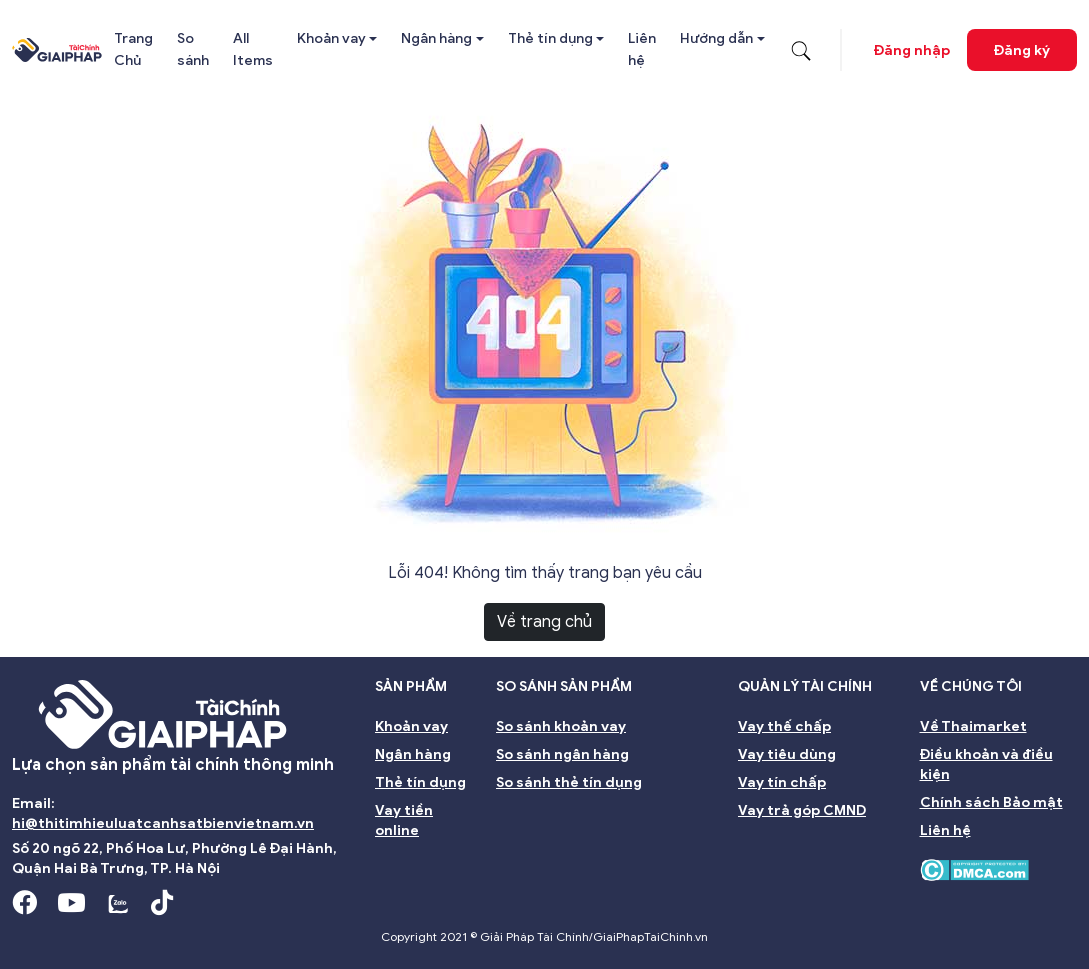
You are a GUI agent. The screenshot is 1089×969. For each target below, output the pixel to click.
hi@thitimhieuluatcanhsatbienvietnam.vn (163, 823)
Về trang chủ (544, 622)
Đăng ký (1022, 50)
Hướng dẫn (716, 38)
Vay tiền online (404, 820)
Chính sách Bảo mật (991, 802)
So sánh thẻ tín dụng (569, 782)
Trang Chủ (133, 49)
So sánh (193, 49)
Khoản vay (331, 38)
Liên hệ (642, 49)
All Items (253, 49)
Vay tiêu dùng (787, 754)
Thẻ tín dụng (550, 38)
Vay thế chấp (784, 726)
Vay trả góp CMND (802, 810)
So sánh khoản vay (561, 726)
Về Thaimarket (973, 726)
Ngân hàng (436, 38)
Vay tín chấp (782, 782)
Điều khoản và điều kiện (986, 764)
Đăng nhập (912, 50)
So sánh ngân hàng (562, 754)
